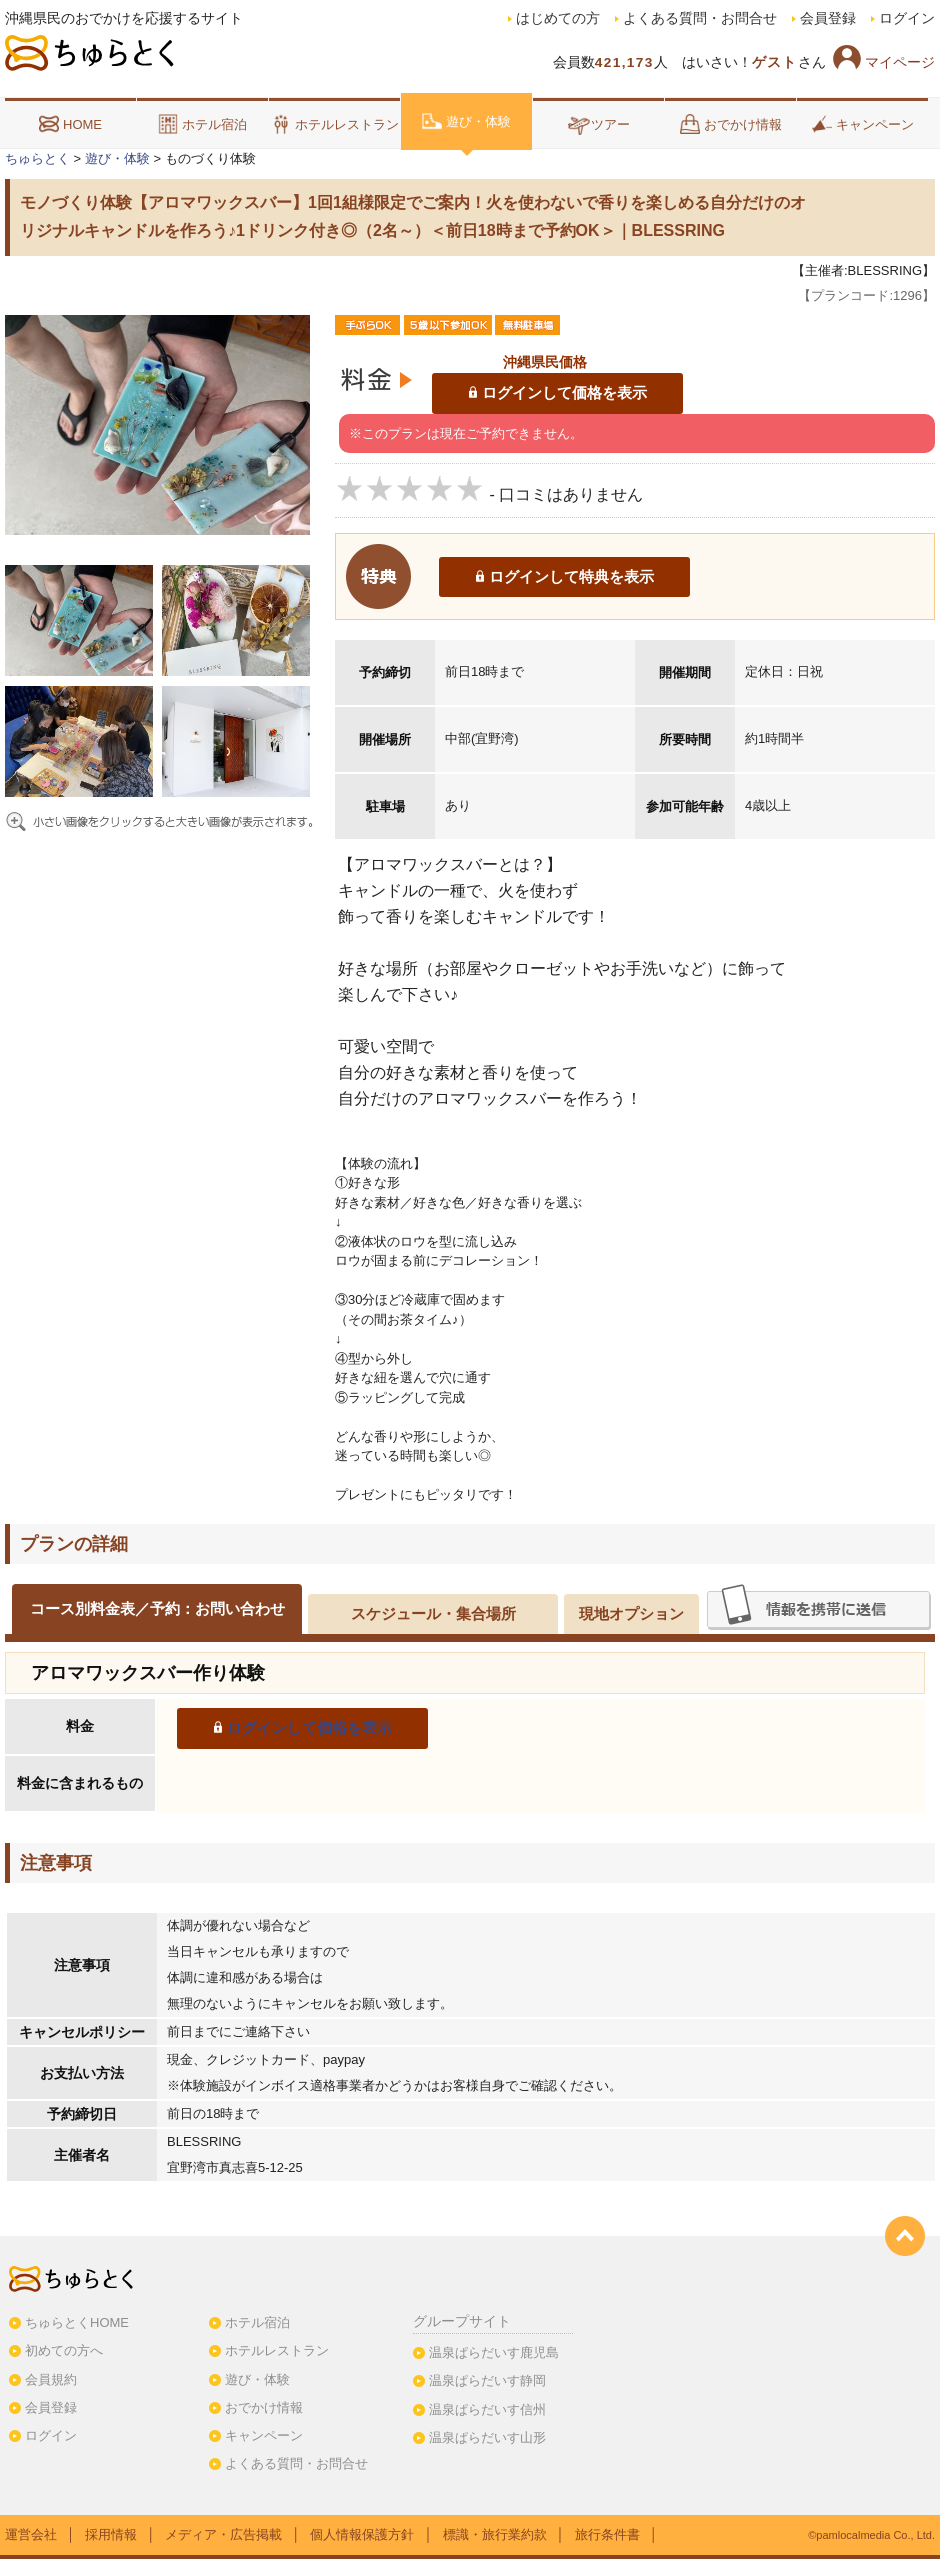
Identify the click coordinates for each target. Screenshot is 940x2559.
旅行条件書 (607, 2534)
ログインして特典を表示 (571, 576)
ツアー (598, 124)
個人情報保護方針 (362, 2534)
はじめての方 (558, 18)
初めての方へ (64, 2350)
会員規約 (51, 2379)
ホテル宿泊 (202, 124)
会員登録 (828, 18)
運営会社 (31, 2534)
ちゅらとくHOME (77, 2322)
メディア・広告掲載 (223, 2534)
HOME (70, 124)
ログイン (907, 18)
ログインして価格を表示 (564, 392)
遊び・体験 (466, 121)
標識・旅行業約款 (495, 2534)
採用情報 (111, 2534)
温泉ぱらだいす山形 (487, 2437)
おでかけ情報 (731, 124)
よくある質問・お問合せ (700, 18)
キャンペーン (863, 124)
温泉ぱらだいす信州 (487, 2409)
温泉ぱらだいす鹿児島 (494, 2352)
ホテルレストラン (335, 124)
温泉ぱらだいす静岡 (487, 2380)
